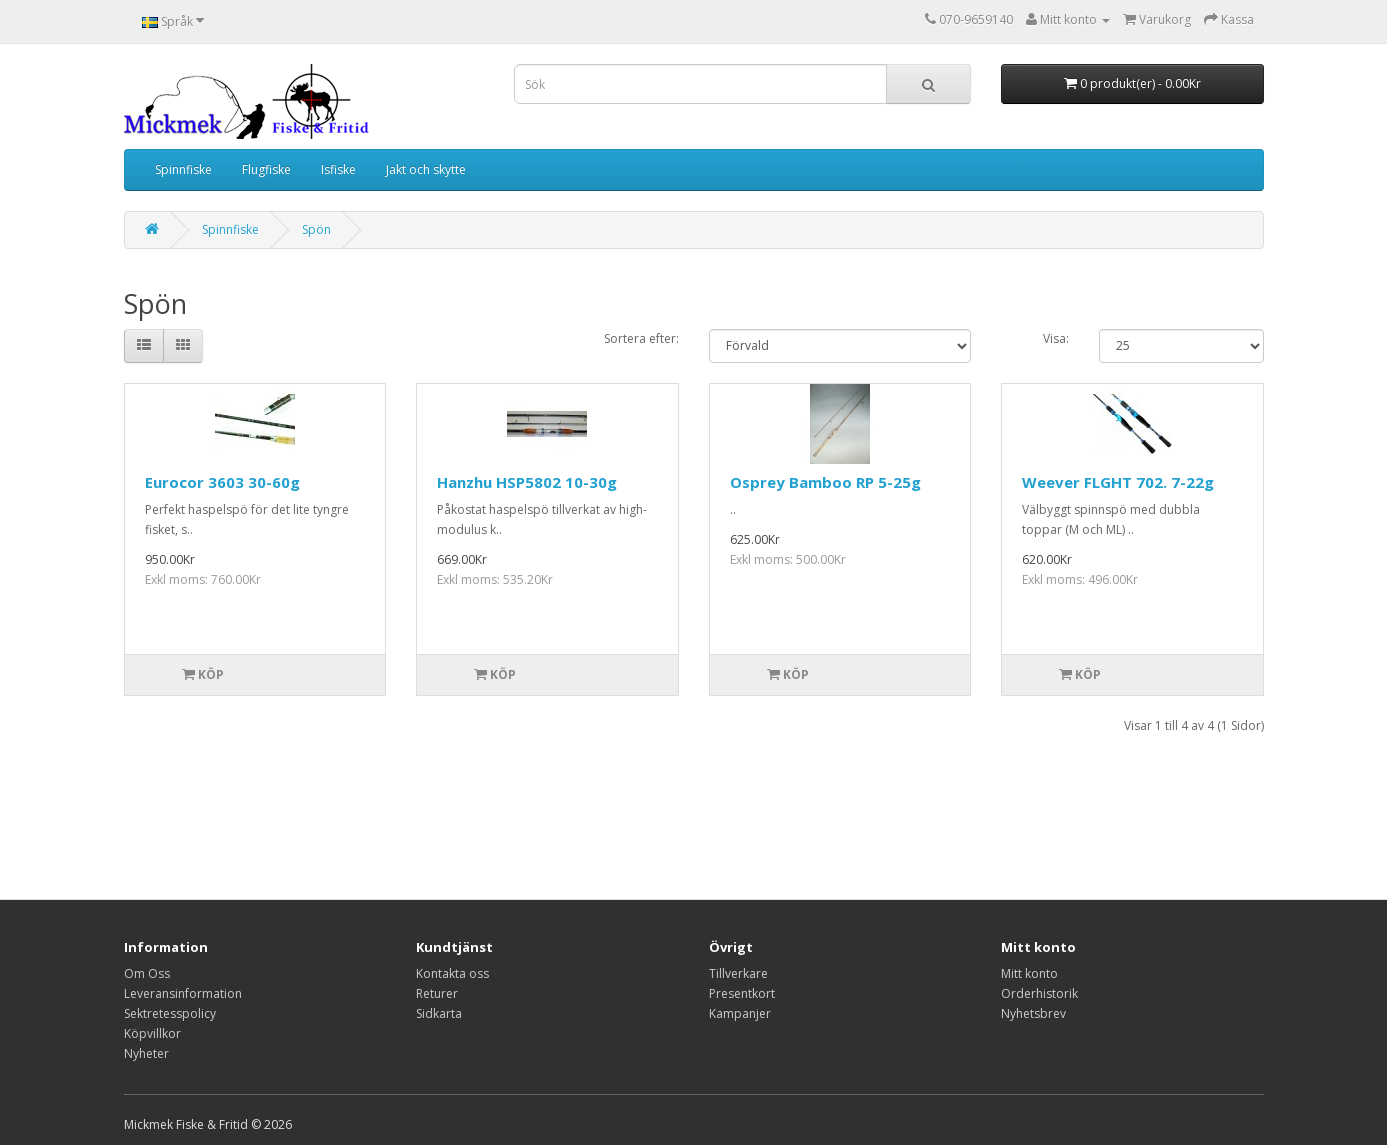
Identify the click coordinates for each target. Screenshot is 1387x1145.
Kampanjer (740, 1013)
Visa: (1056, 338)
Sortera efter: (641, 338)
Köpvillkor (152, 1033)
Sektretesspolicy (170, 1013)
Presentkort (742, 993)
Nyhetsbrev (1033, 1013)
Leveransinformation (183, 993)
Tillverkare (738, 973)
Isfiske (338, 169)
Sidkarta (439, 1013)
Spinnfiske (183, 169)
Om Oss (147, 973)
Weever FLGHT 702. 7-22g (1118, 482)
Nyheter (146, 1053)
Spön (316, 229)
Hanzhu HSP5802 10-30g (527, 482)
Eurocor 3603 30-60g (222, 482)
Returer (437, 993)
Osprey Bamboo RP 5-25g (825, 482)
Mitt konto (1029, 973)
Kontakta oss (452, 973)
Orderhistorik (1039, 993)
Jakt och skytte (426, 169)
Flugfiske (266, 169)
